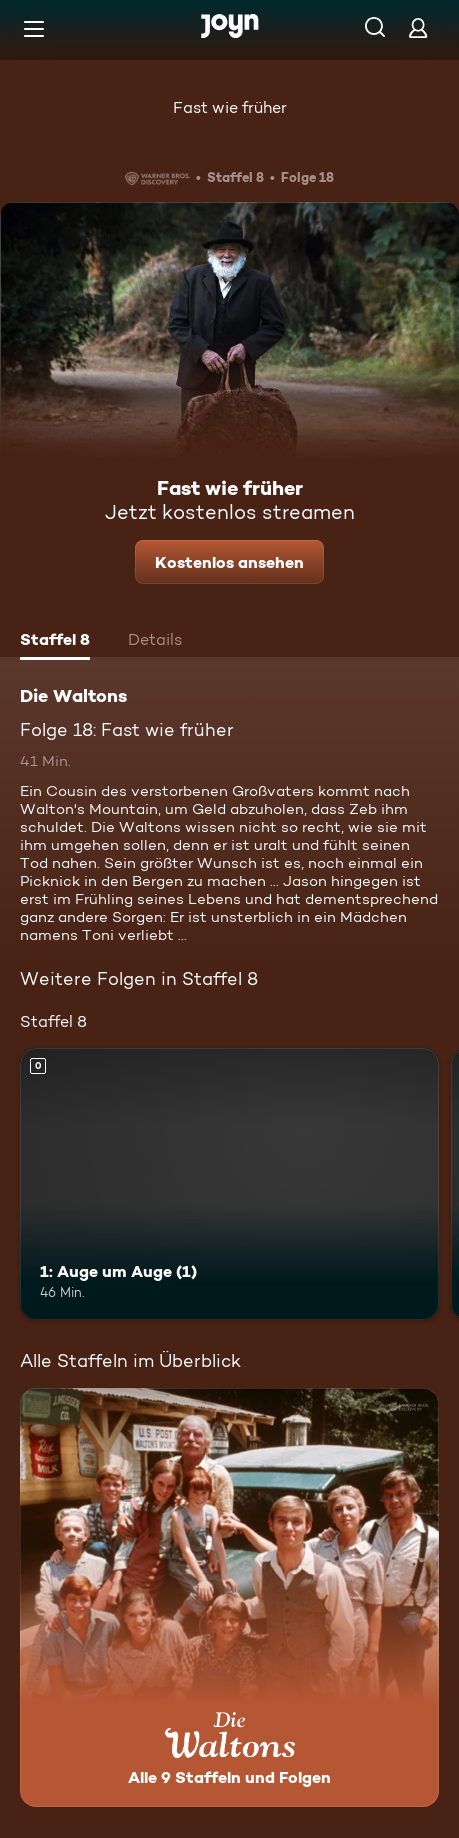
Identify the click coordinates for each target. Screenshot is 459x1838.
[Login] (418, 27)
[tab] (55, 642)
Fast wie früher (230, 107)
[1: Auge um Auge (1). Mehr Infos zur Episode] (229, 1184)
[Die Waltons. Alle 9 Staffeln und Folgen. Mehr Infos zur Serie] (229, 1597)
